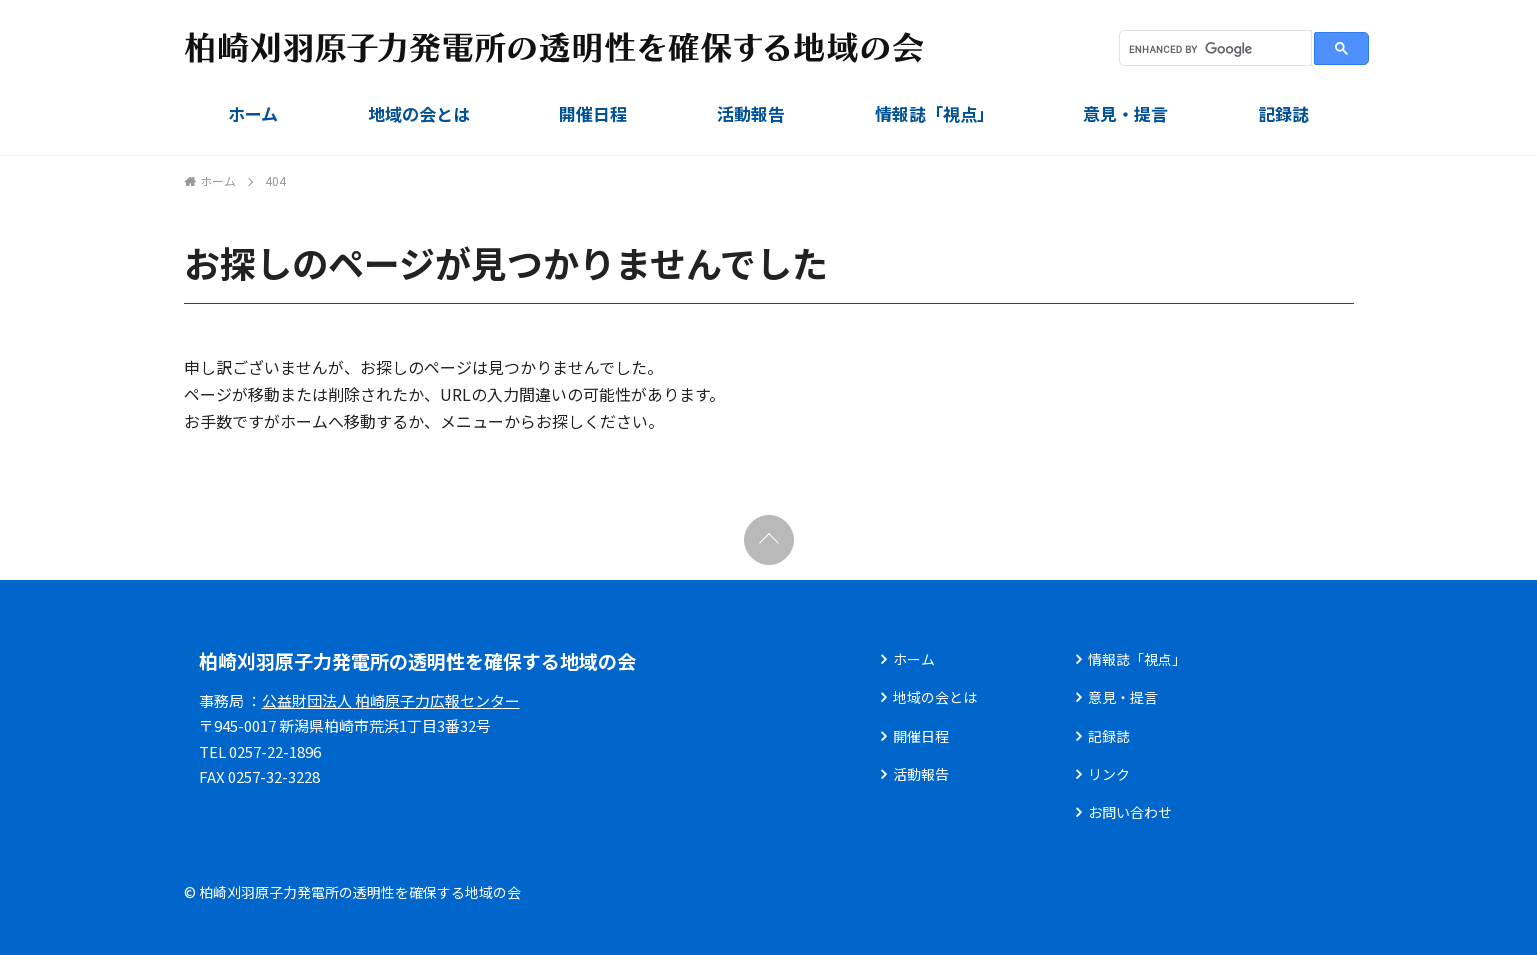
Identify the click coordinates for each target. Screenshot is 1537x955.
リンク (1109, 774)
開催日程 (593, 113)
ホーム (253, 113)
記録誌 (1283, 113)
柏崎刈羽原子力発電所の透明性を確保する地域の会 (417, 660)
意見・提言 (1125, 113)
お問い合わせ (1130, 812)
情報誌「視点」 (934, 113)
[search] (1213, 49)
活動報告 (751, 113)
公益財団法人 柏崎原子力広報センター (391, 700)
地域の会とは (419, 113)
